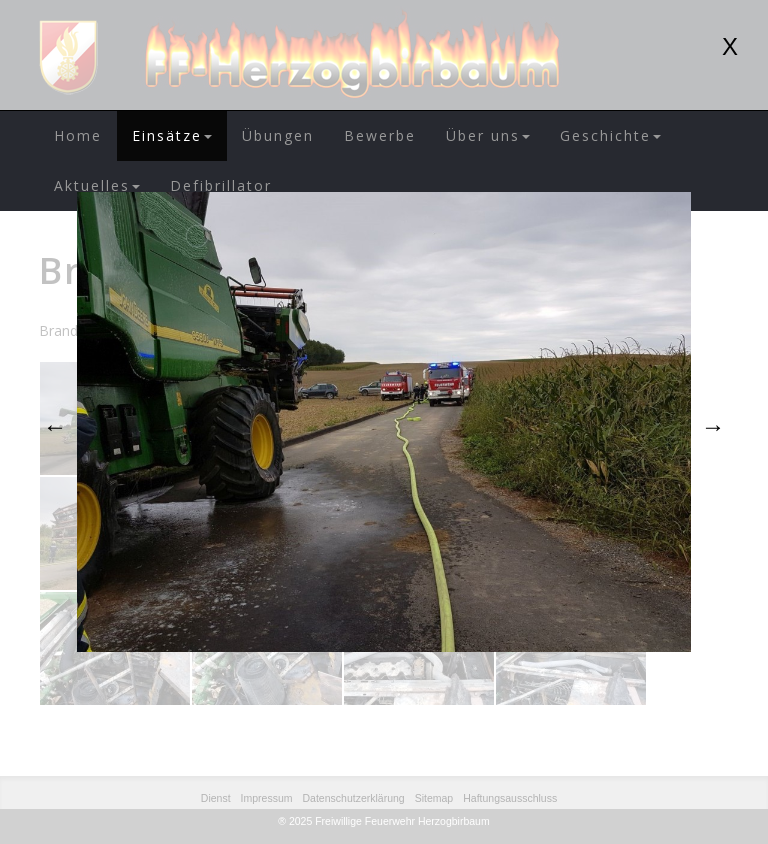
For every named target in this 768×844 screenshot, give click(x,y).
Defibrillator (221, 185)
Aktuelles (97, 185)
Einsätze (172, 135)
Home (78, 135)
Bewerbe (380, 135)
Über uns (488, 135)
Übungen (278, 135)
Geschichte (610, 135)
